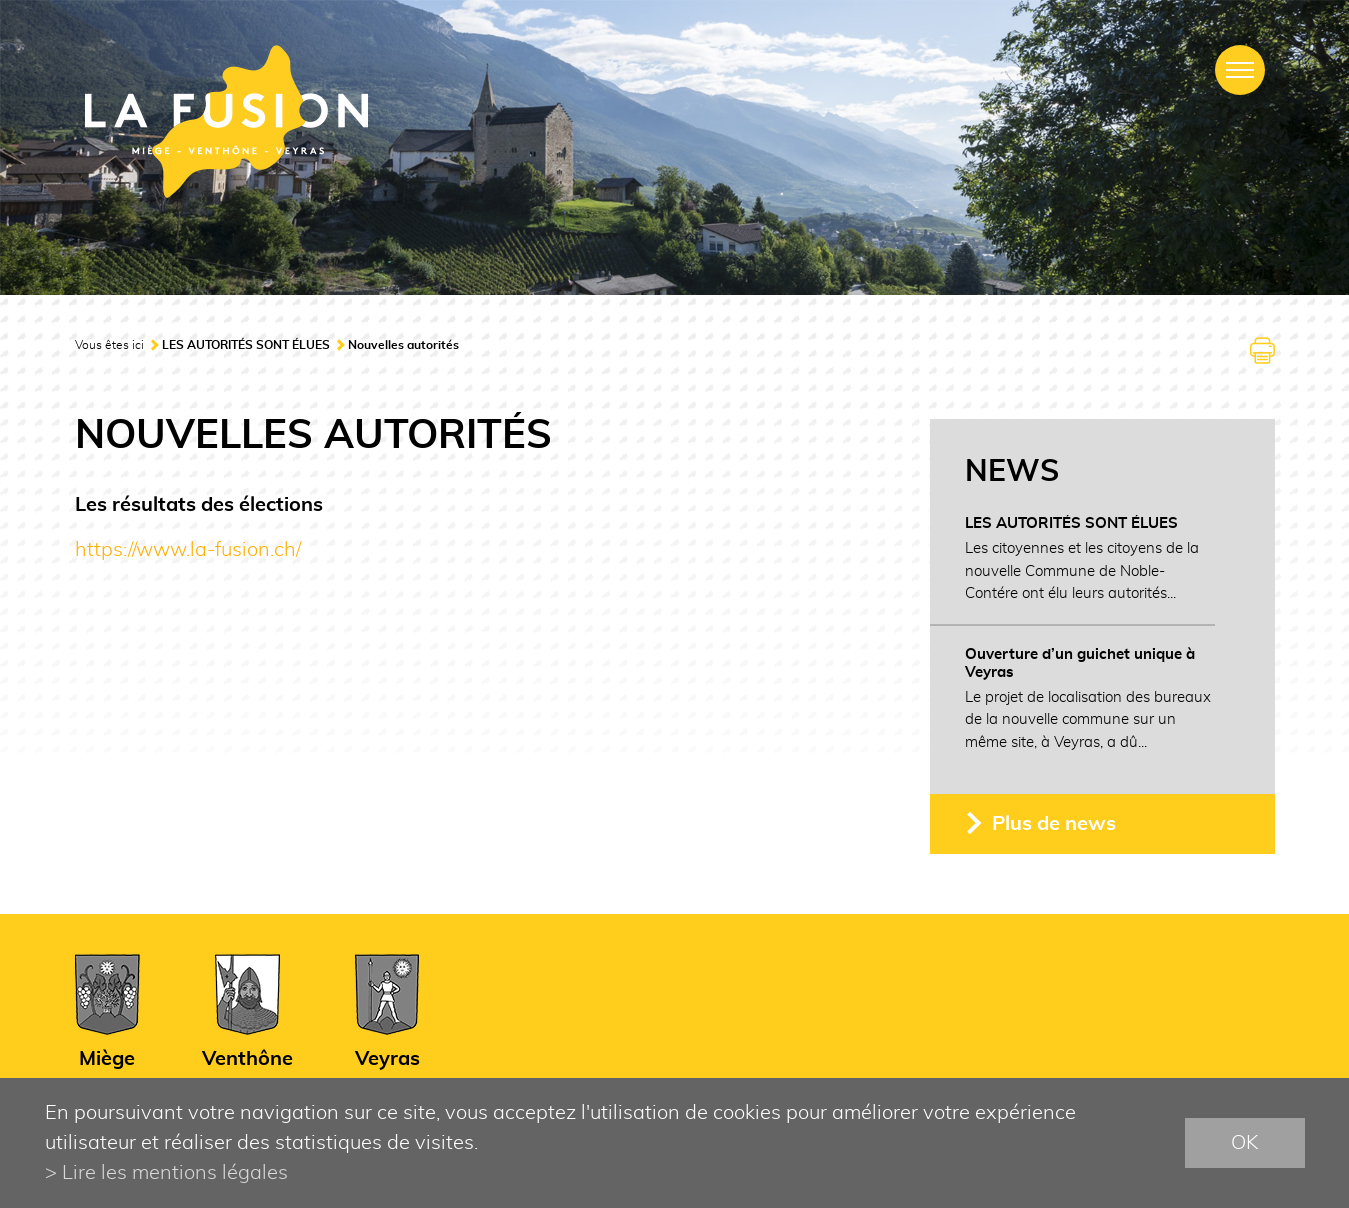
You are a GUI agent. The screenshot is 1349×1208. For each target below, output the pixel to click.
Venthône (247, 1059)
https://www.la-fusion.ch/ (188, 550)
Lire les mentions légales (175, 1173)
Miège (107, 1059)
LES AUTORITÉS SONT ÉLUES (246, 345)
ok (1244, 1143)
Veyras (387, 1059)
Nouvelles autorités (403, 345)
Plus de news (1054, 824)
